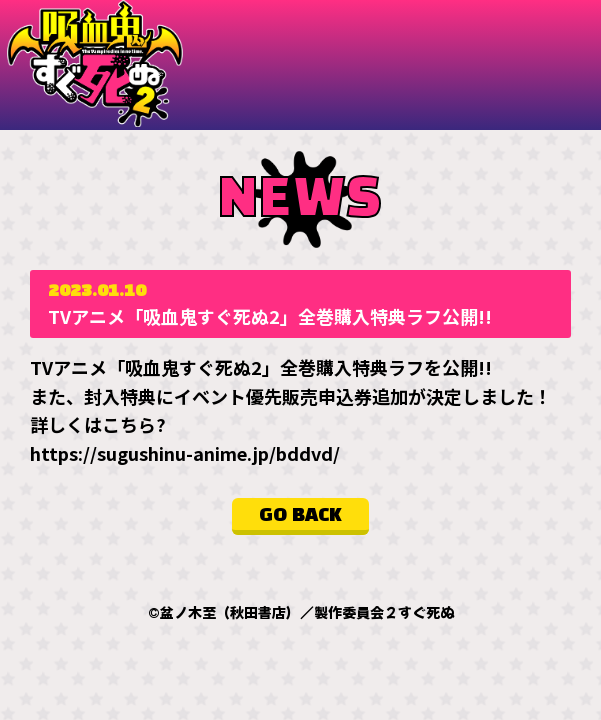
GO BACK (300, 516)
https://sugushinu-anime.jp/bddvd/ (185, 453)
